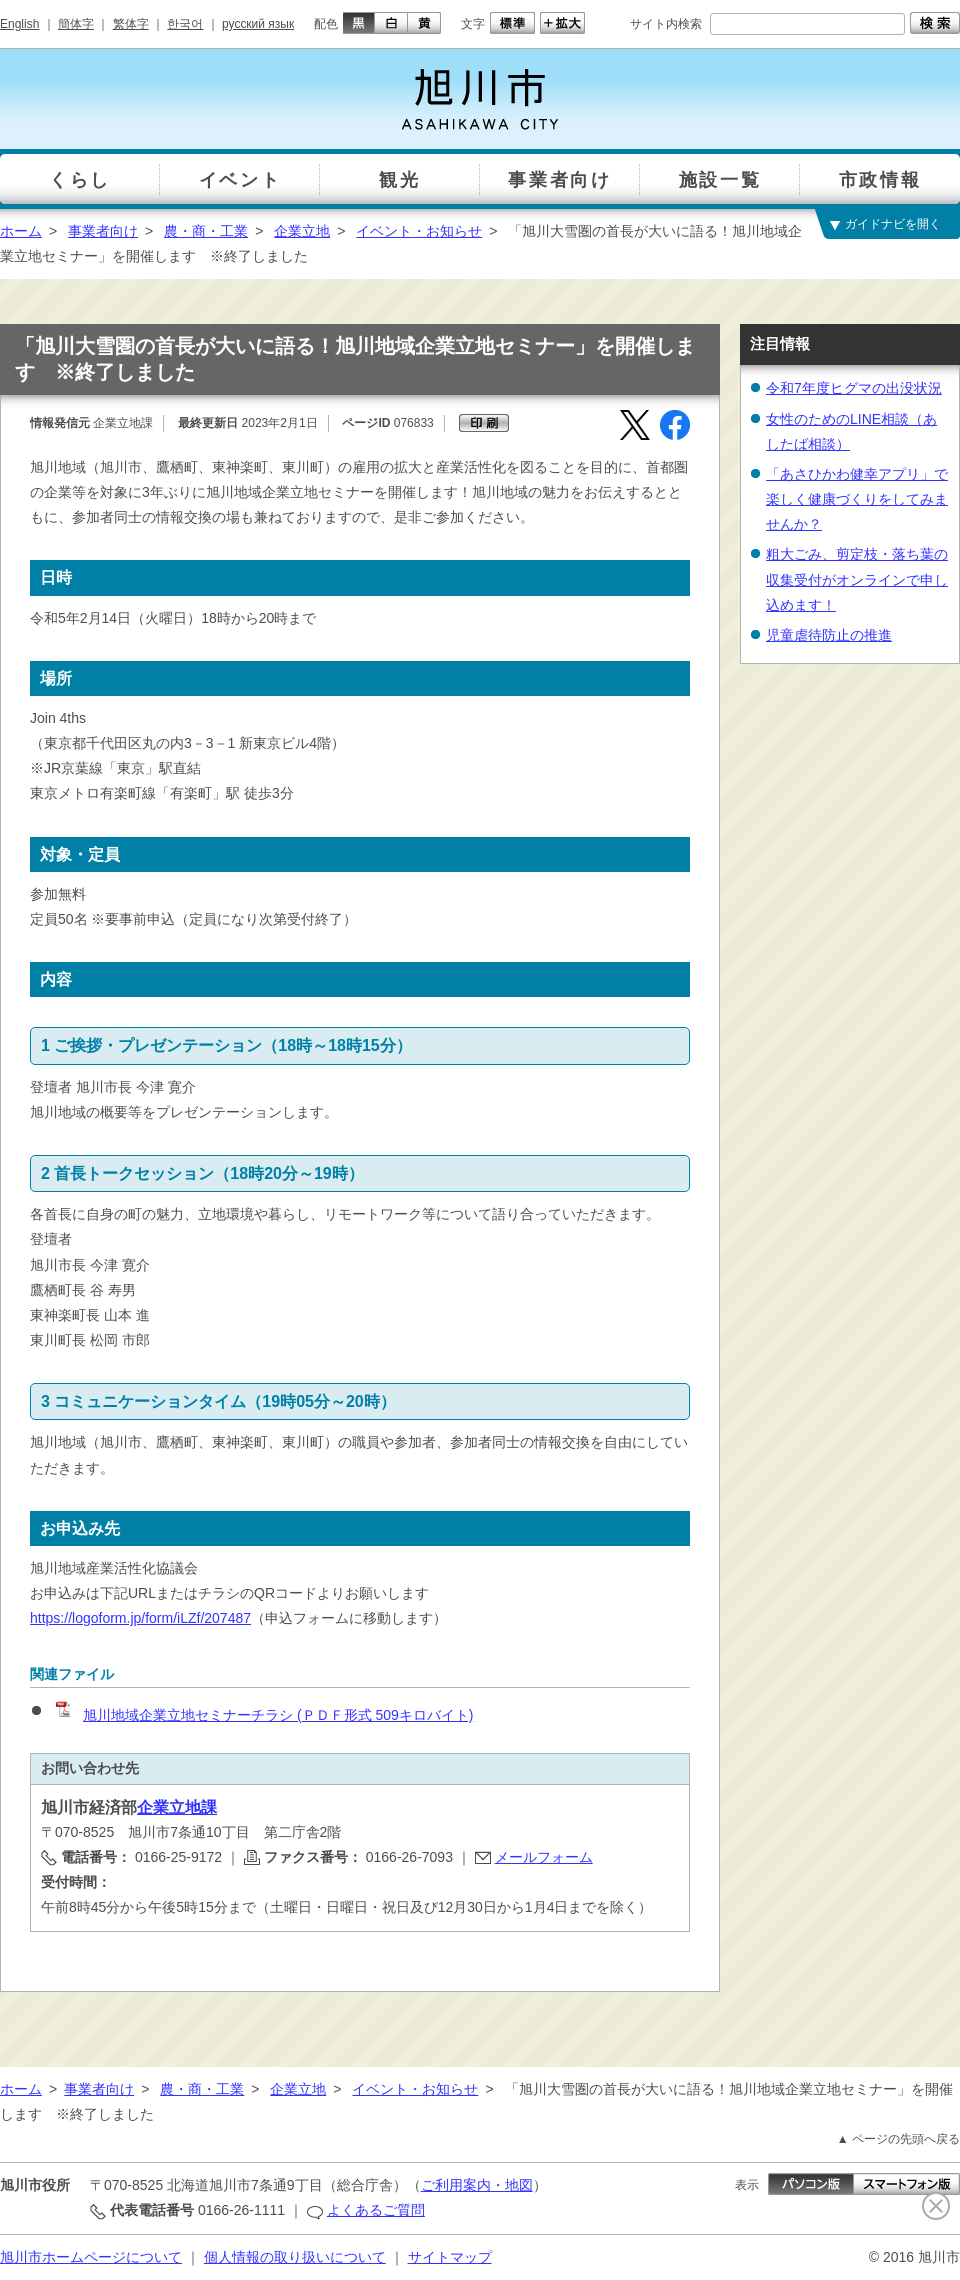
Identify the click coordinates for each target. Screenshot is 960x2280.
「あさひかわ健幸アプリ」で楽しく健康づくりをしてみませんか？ (857, 499)
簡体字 (76, 24)
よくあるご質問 (376, 2210)
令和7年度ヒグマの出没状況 (854, 388)
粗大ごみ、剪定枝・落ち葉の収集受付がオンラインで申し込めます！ (857, 579)
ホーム (21, 231)
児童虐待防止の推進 (829, 635)
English (19, 24)
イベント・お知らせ (419, 231)
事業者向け (103, 231)
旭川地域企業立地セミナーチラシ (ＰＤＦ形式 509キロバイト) (263, 1715)
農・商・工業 (206, 231)
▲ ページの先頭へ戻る (898, 2139)
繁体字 (131, 24)
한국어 (185, 24)
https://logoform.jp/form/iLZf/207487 (140, 1618)
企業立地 (302, 231)
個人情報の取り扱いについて (295, 2257)
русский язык (258, 24)
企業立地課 (177, 1807)
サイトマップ (450, 2257)
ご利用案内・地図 (477, 2185)
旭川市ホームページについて (91, 2257)
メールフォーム (544, 1857)
